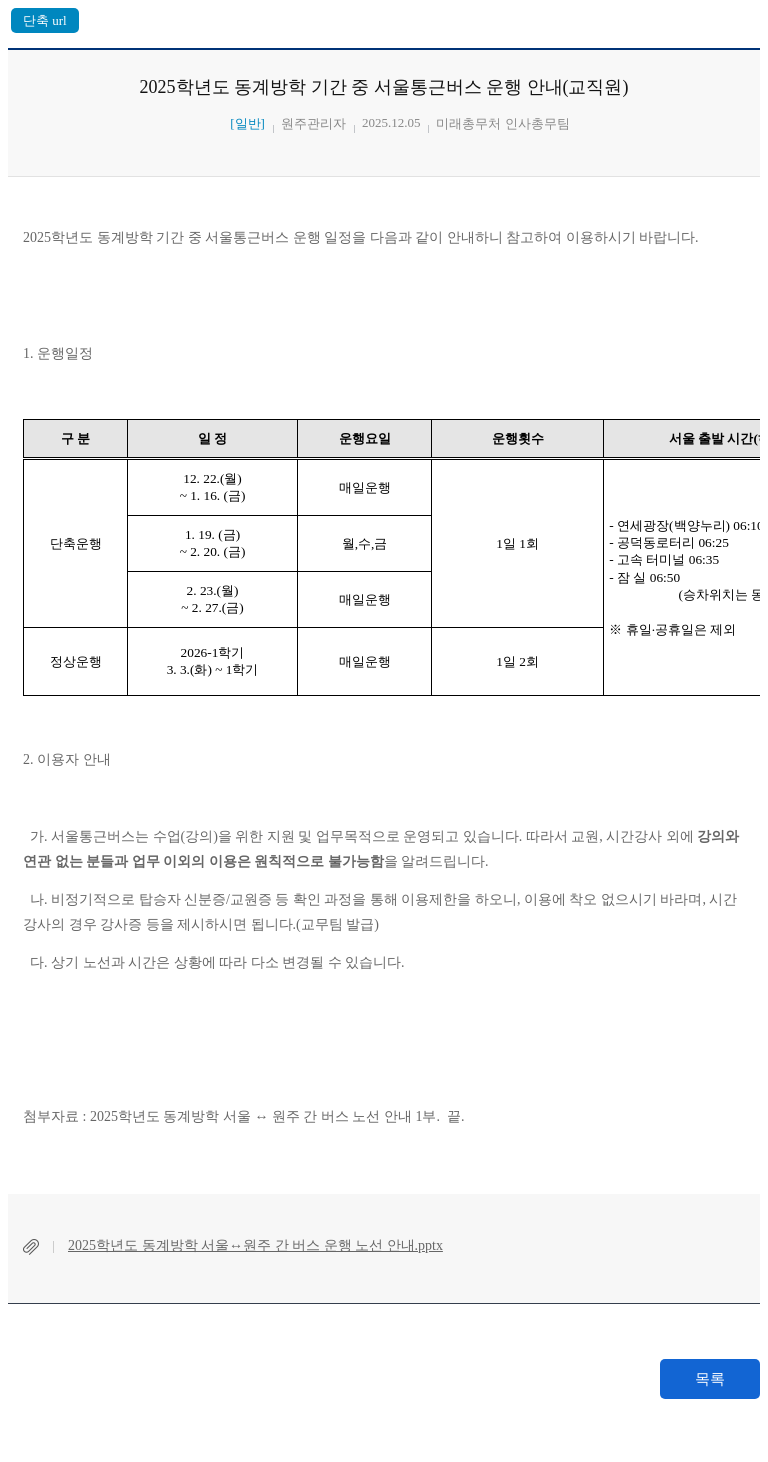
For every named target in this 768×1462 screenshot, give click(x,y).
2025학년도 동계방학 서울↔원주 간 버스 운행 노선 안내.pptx (255, 1245)
